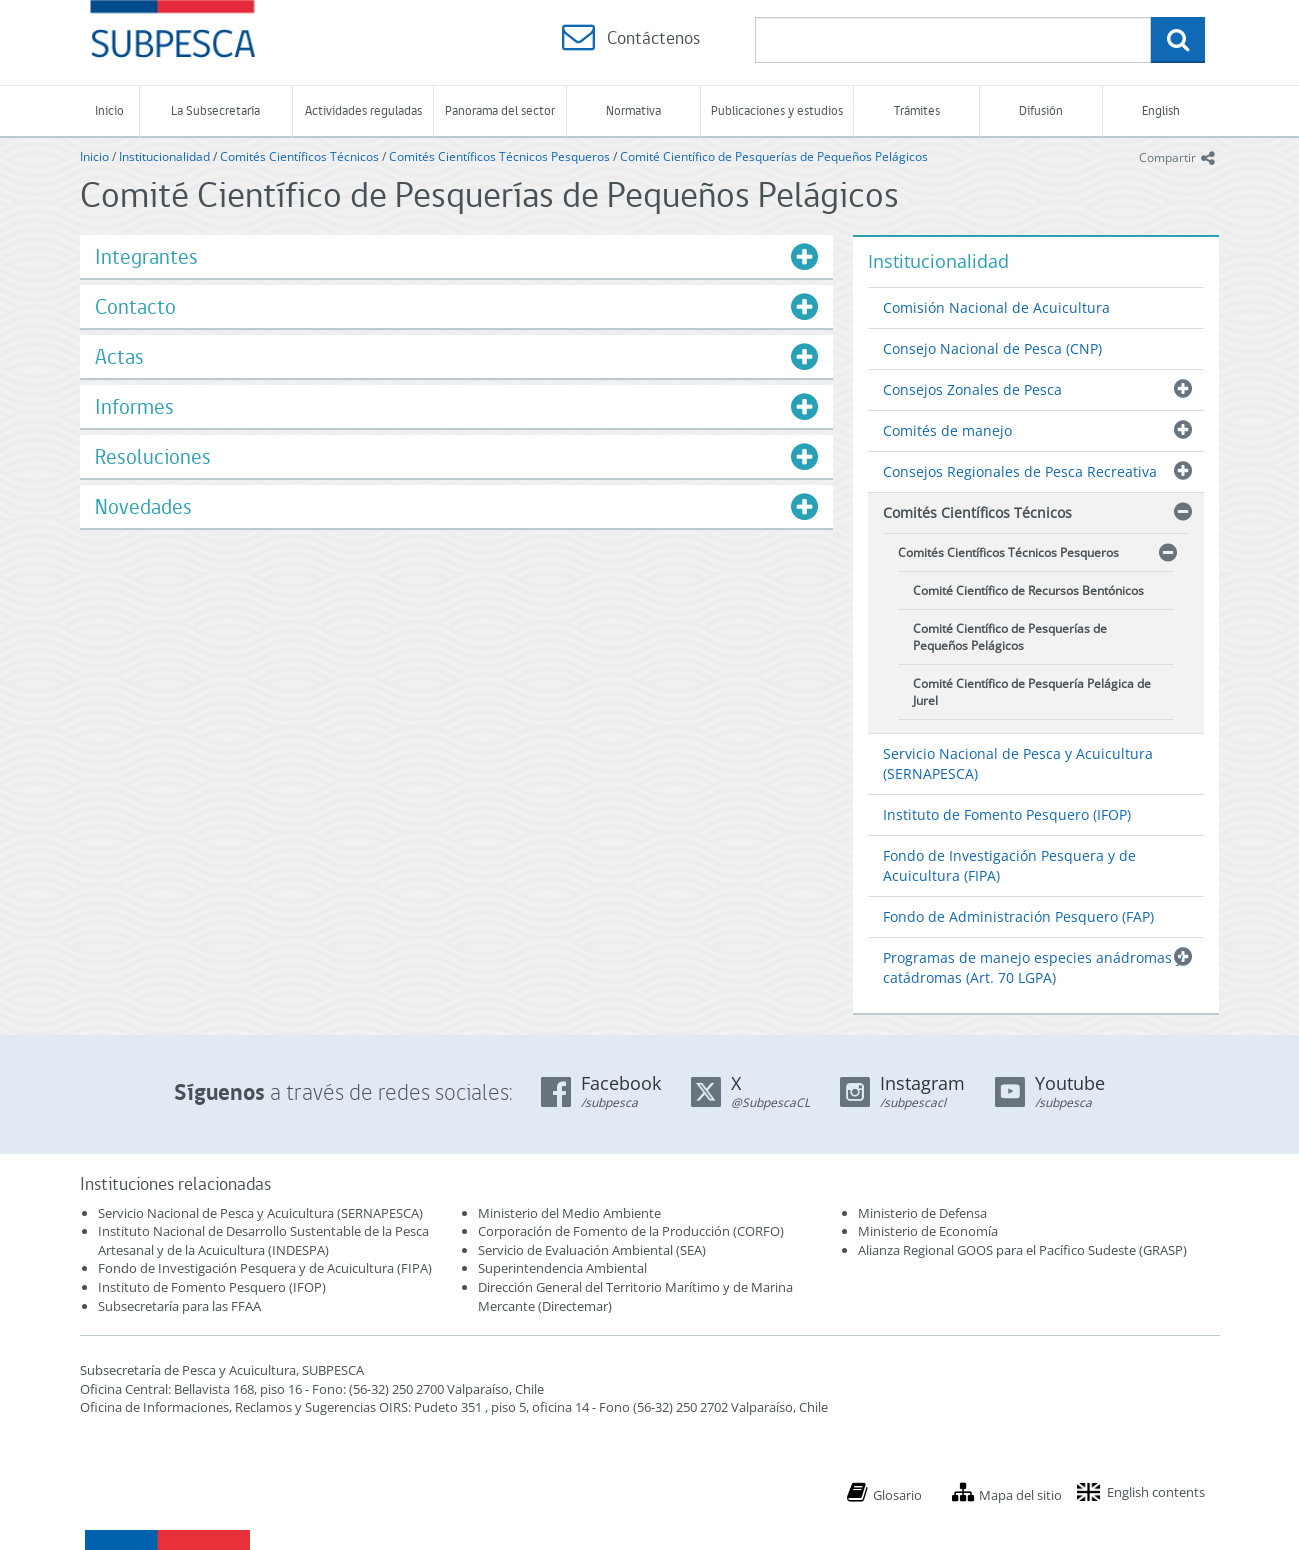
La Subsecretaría (215, 110)
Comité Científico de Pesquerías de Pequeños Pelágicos (774, 156)
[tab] (456, 256)
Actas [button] (119, 356)
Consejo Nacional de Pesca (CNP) (992, 348)
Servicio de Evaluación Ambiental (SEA (590, 1250)
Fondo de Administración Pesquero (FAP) (1018, 916)
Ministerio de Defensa (922, 1213)
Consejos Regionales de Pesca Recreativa (1020, 471)
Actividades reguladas (363, 110)
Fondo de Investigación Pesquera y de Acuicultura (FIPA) (1009, 865)
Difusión (1041, 110)
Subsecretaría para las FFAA (179, 1306)
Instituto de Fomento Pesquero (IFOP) (1007, 814)
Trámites (917, 110)
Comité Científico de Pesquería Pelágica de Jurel (1032, 692)
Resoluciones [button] (153, 456)
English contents (1156, 1492)
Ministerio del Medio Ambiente (569, 1213)
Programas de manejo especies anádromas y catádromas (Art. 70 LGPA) (1033, 967)
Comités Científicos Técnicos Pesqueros (499, 156)
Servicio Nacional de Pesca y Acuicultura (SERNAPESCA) (1018, 763)
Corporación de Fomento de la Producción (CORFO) (631, 1231)
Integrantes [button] (146, 256)
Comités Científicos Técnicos (299, 156)
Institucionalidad (164, 156)
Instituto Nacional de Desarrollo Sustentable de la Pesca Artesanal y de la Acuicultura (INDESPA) (263, 1240)
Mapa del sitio (1020, 1495)
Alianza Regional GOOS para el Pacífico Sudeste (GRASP (1020, 1250)
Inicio (109, 110)
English (1161, 110)
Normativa (633, 110)
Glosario (897, 1495)
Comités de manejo (947, 430)
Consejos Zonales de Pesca (972, 389)
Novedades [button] (143, 506)
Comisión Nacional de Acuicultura (996, 307)
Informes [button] (134, 406)
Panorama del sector (500, 110)
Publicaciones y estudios (777, 110)
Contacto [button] (135, 306)
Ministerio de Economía (928, 1231)
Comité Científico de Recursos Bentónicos (1028, 590)
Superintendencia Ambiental (562, 1268)
